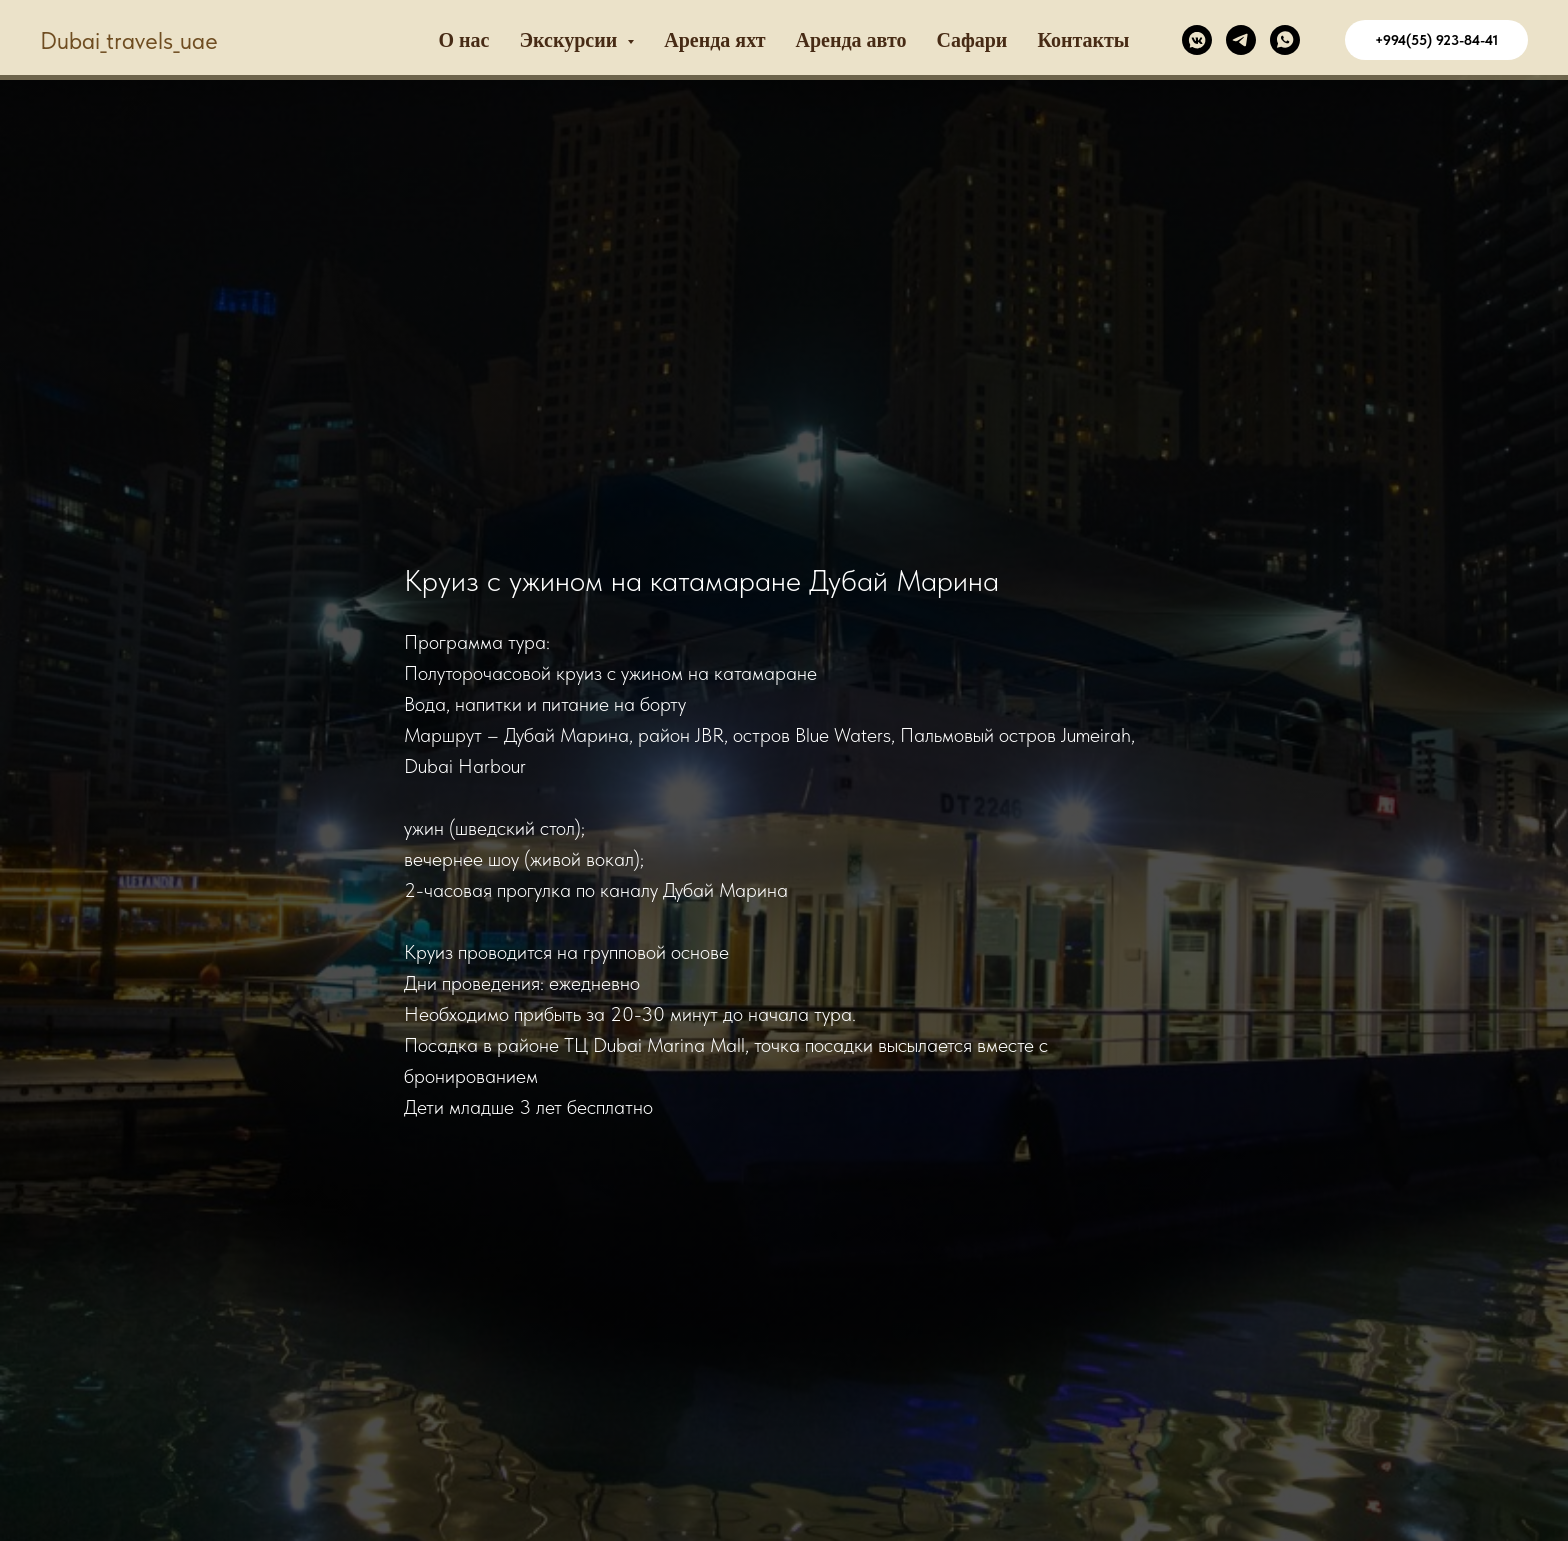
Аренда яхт (714, 40)
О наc (464, 40)
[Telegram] (1241, 40)
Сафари (971, 40)
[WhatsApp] (1285, 40)
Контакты (1083, 40)
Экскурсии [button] (571, 40)
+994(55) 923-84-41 (1436, 40)
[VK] (1197, 40)
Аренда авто (851, 40)
